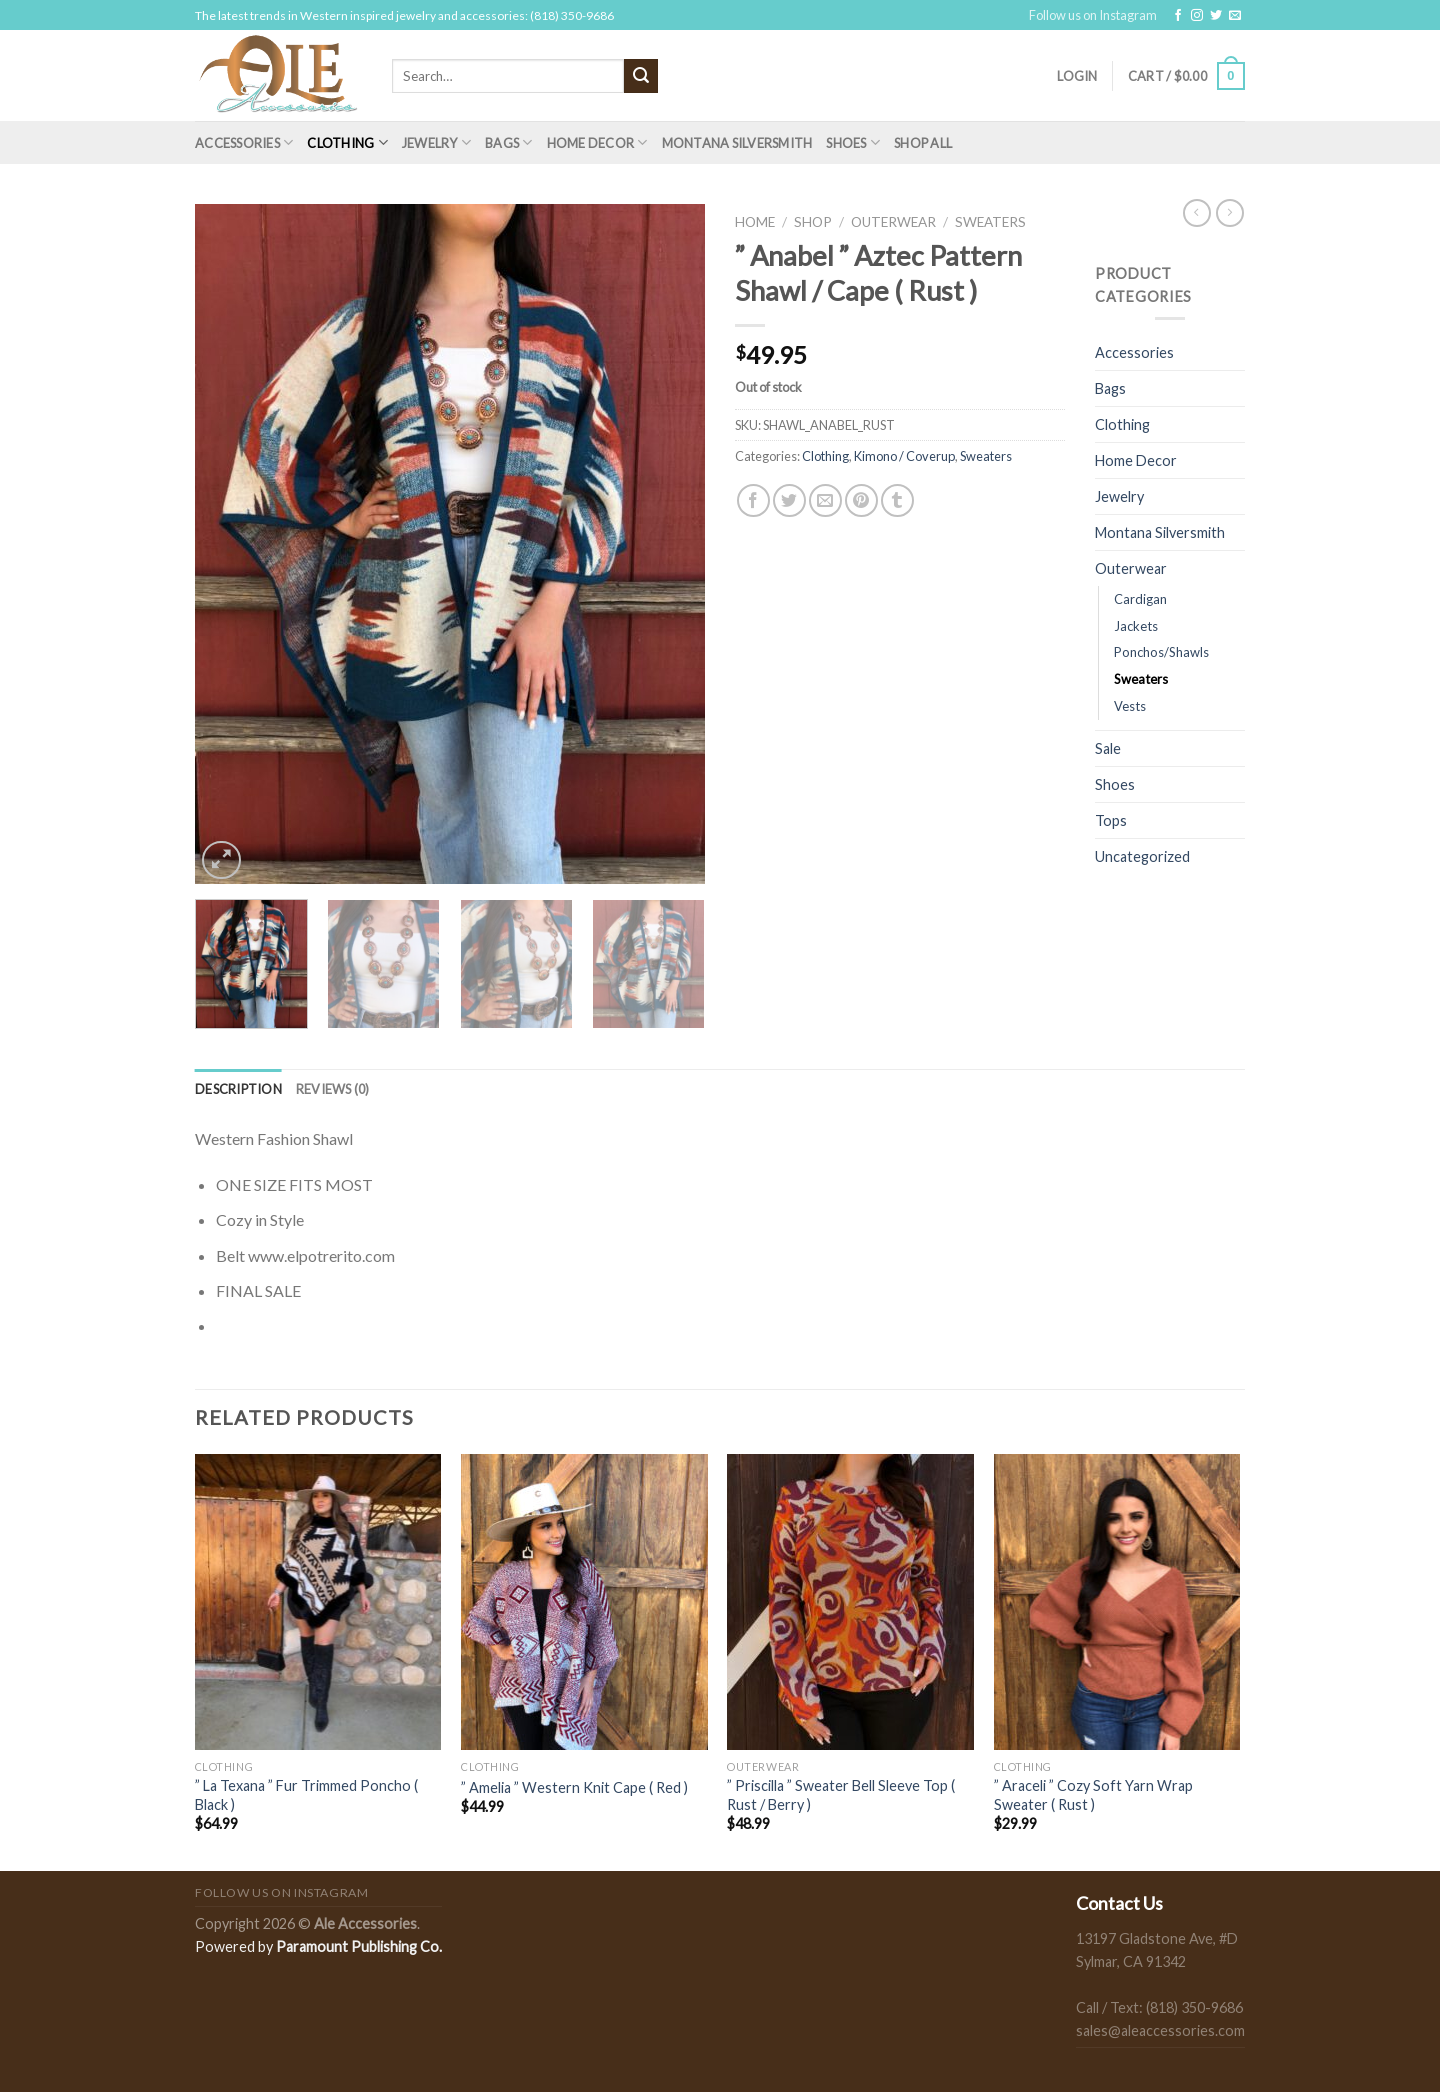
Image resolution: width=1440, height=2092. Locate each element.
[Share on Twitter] (789, 500)
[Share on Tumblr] (897, 500)
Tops (1111, 820)
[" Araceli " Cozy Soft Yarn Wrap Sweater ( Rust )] (1117, 1602)
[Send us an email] (1235, 16)
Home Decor (597, 142)
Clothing (347, 142)
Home (755, 222)
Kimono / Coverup (904, 456)
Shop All (923, 143)
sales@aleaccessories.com (1160, 2030)
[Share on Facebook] (753, 500)
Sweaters (990, 222)
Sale (1108, 748)
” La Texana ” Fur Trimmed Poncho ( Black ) (306, 1795)
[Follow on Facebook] (1178, 16)
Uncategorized (1142, 856)
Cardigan (1140, 599)
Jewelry (436, 142)
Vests (1130, 706)
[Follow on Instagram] (1197, 16)
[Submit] (641, 76)
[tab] (238, 1089)
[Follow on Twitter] (1216, 16)
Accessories (244, 142)
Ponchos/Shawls (1161, 652)
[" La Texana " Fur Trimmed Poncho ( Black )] (318, 1602)
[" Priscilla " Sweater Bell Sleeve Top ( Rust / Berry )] (850, 1602)
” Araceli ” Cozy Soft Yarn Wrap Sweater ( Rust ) (1093, 1795)
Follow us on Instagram (1093, 15)
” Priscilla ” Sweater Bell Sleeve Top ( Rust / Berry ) (841, 1795)
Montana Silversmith (737, 143)
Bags (508, 142)
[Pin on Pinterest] (861, 500)
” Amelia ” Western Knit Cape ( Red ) (574, 1787)
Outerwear (893, 222)
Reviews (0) (333, 1089)
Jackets (1136, 626)
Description (238, 1089)
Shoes (853, 142)
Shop (813, 222)
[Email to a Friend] (825, 500)
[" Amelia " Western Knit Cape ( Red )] (584, 1602)
